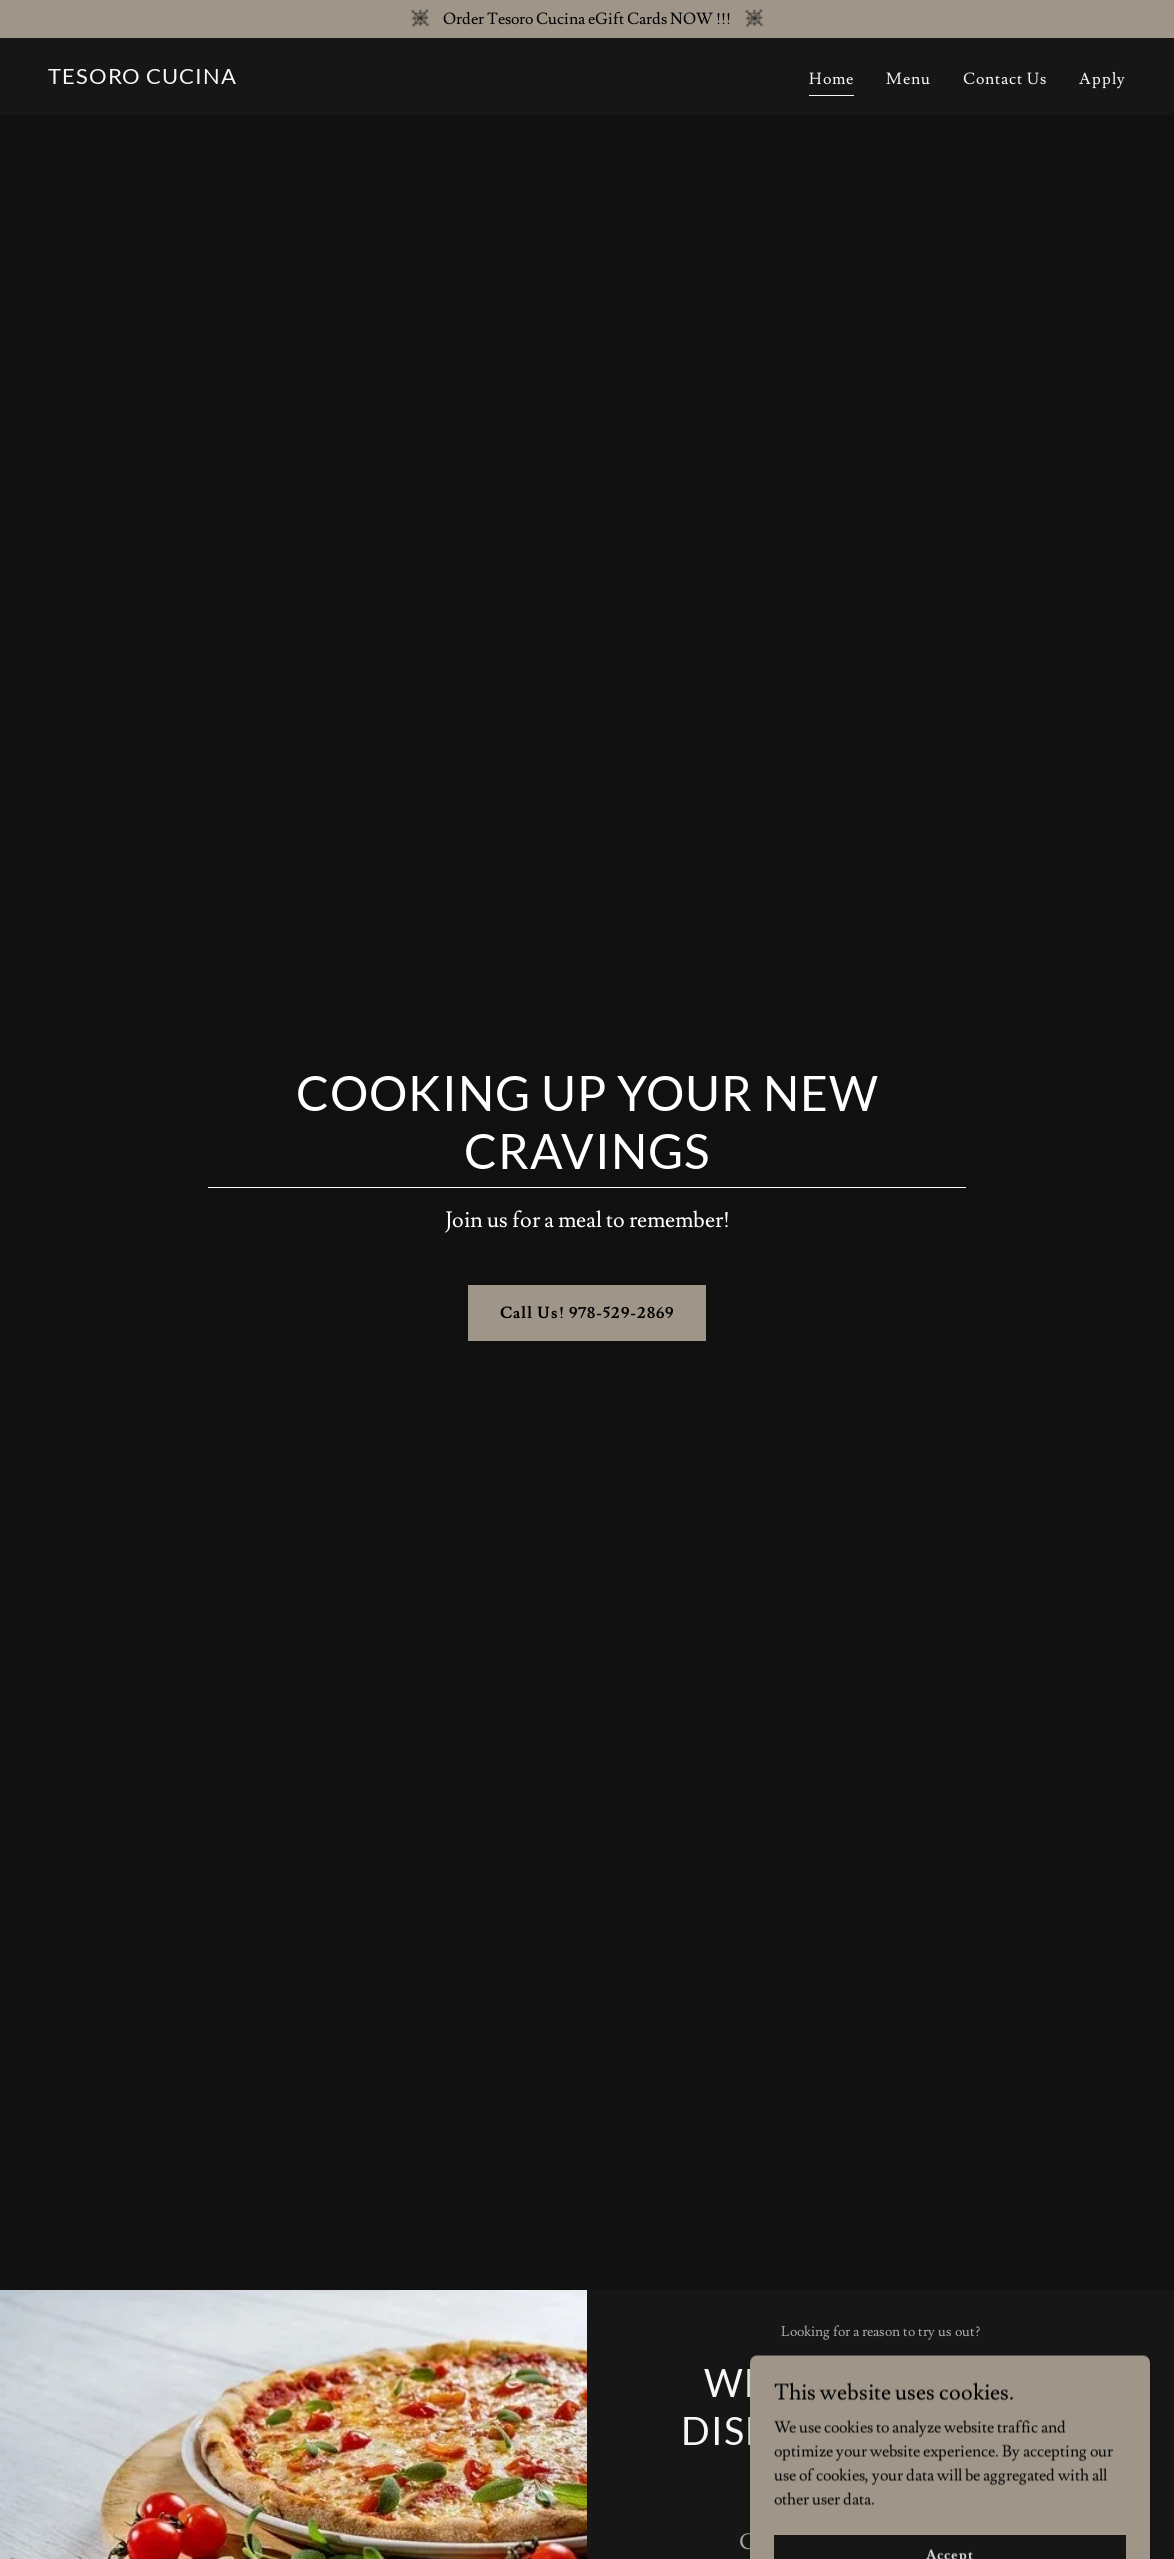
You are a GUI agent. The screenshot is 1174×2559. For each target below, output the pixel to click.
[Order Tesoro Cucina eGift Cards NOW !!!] (587, 19)
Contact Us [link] (1005, 79)
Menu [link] (908, 79)
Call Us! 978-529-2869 (587, 1313)
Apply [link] (1102, 79)
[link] (142, 79)
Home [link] (831, 79)
